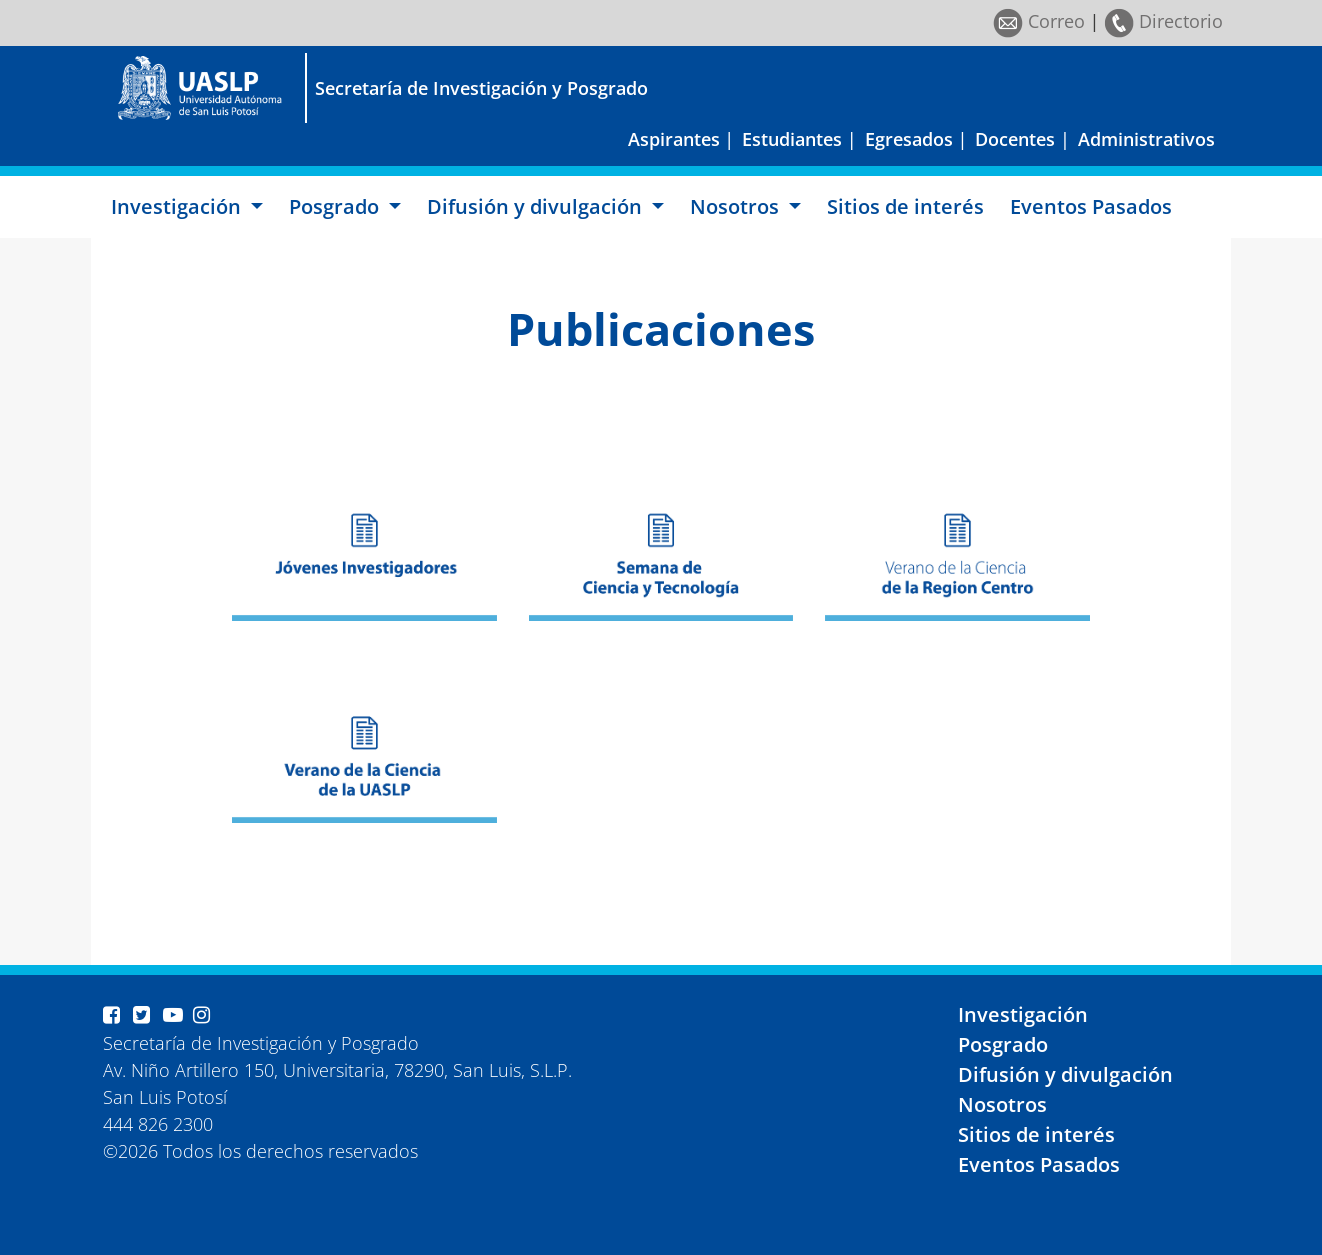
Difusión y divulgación (1065, 1074)
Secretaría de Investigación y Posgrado (481, 88)
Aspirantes (674, 139)
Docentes (1015, 139)
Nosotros (1002, 1104)
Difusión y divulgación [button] (537, 206)
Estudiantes (792, 139)
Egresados (909, 139)
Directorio (1163, 21)
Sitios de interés (905, 206)
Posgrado (1003, 1044)
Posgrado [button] (336, 206)
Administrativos (1146, 139)
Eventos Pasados (1091, 206)
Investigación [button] (178, 206)
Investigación (1023, 1014)
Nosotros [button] (737, 206)
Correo (1039, 21)
